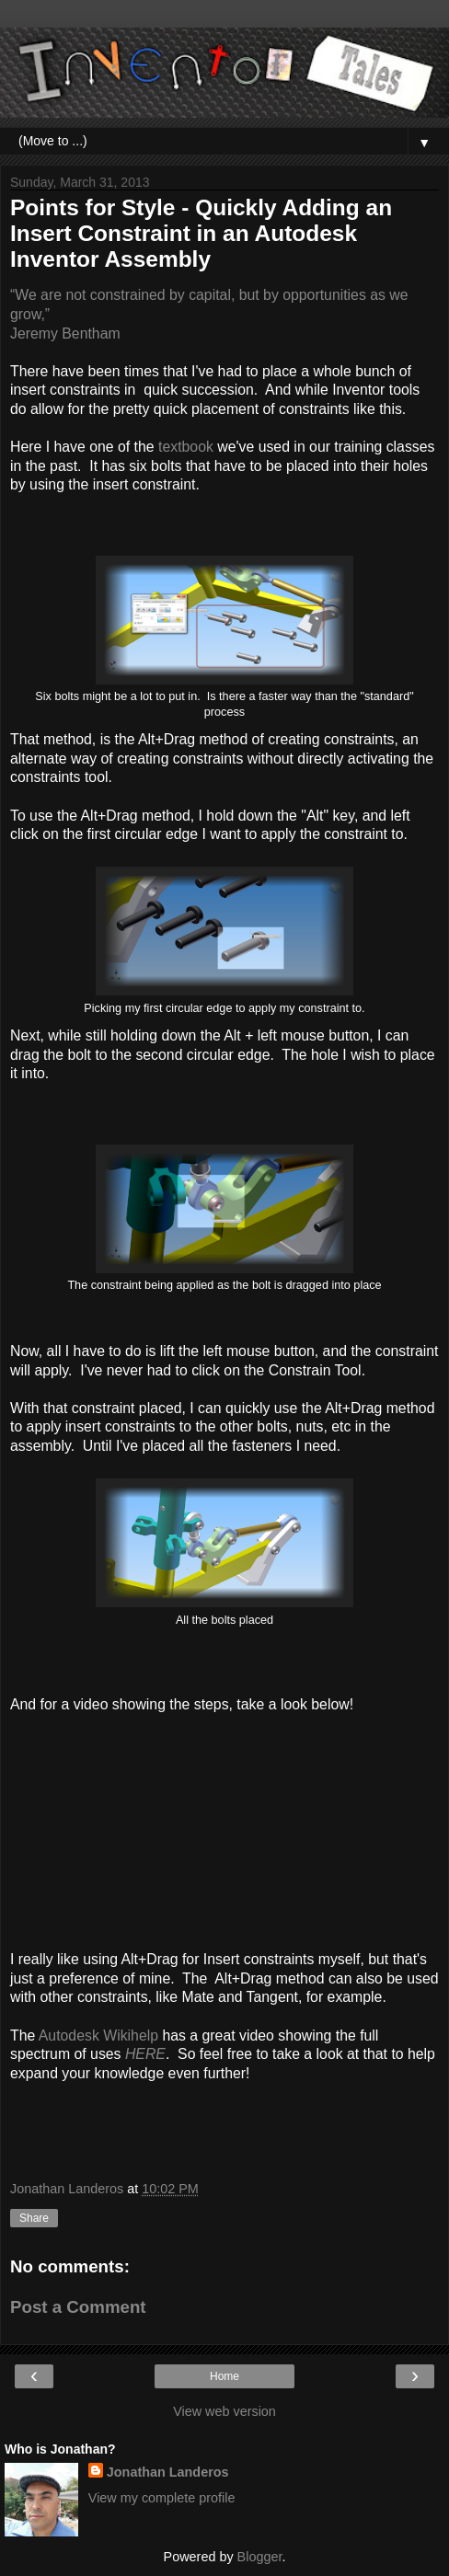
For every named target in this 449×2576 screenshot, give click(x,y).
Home (224, 2376)
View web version (224, 2411)
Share (34, 2218)
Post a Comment (78, 2307)
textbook (185, 446)
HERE (145, 2054)
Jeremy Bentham (65, 333)
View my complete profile (162, 2497)
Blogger (259, 2556)
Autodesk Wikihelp (98, 2035)
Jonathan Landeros (168, 2472)
